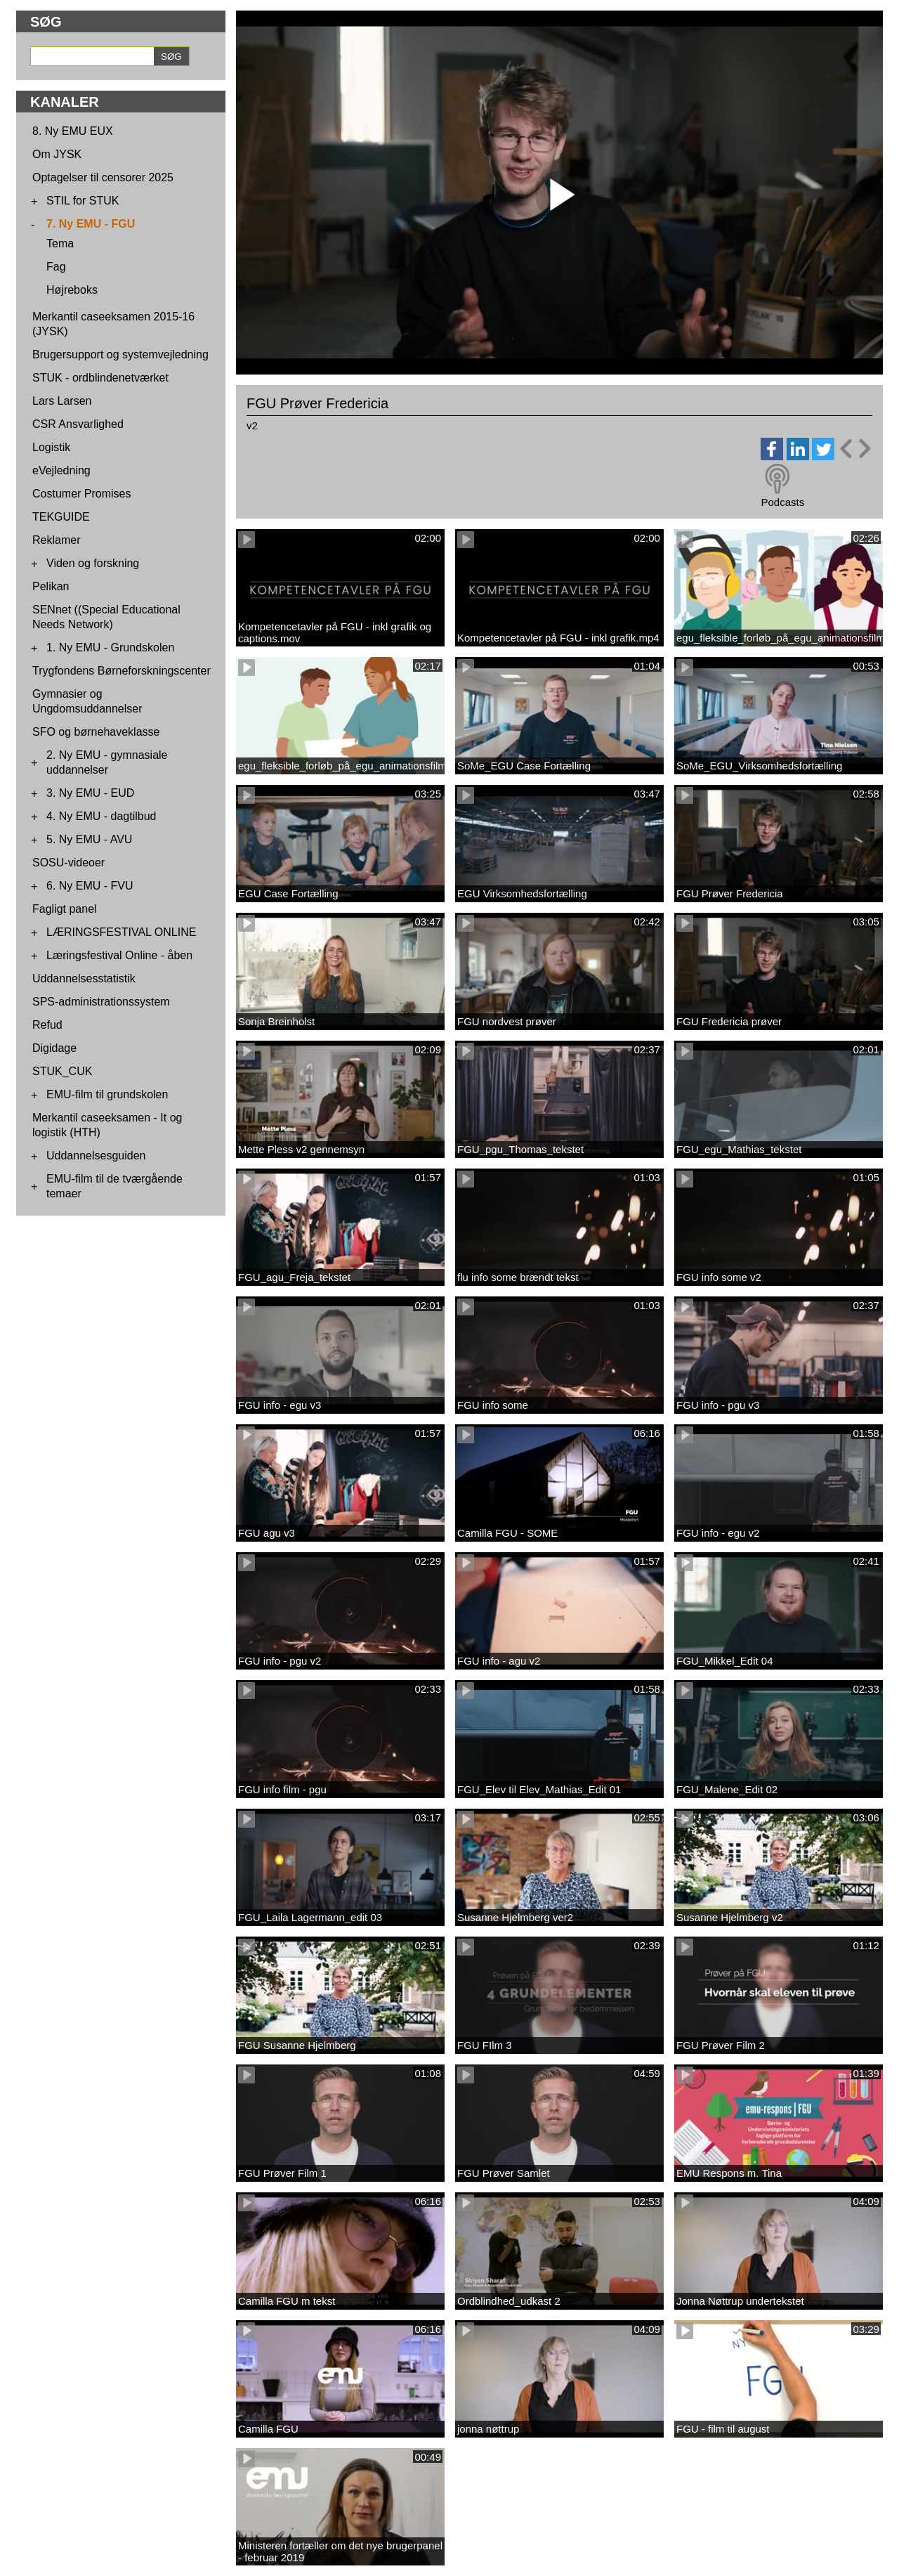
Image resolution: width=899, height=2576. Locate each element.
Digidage (54, 1048)
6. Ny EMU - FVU (89, 886)
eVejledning (61, 470)
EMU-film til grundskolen (107, 1094)
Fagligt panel (64, 909)
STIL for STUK (82, 201)
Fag (56, 267)
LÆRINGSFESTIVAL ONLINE (121, 932)
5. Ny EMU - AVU (89, 839)
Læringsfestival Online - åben (119, 955)
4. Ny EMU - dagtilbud (101, 816)
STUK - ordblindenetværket (100, 378)
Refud (47, 1025)
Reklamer (56, 540)
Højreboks (72, 290)
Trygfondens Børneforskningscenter (121, 671)
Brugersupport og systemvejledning (120, 354)
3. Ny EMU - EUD (90, 793)
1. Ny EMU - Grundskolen (110, 647)
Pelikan (50, 586)
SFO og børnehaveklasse (95, 732)
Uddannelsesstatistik (84, 978)
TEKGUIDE (61, 517)
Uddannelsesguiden (95, 1156)
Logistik (51, 447)
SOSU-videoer (68, 863)
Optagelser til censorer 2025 (102, 177)
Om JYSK (56, 154)
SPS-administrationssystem (101, 1002)
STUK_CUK (62, 1071)
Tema (60, 243)
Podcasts (782, 502)
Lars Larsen (62, 401)
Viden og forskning (92, 563)
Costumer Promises (81, 494)
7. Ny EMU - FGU (90, 224)
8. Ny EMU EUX (72, 131)
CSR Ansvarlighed (78, 424)
